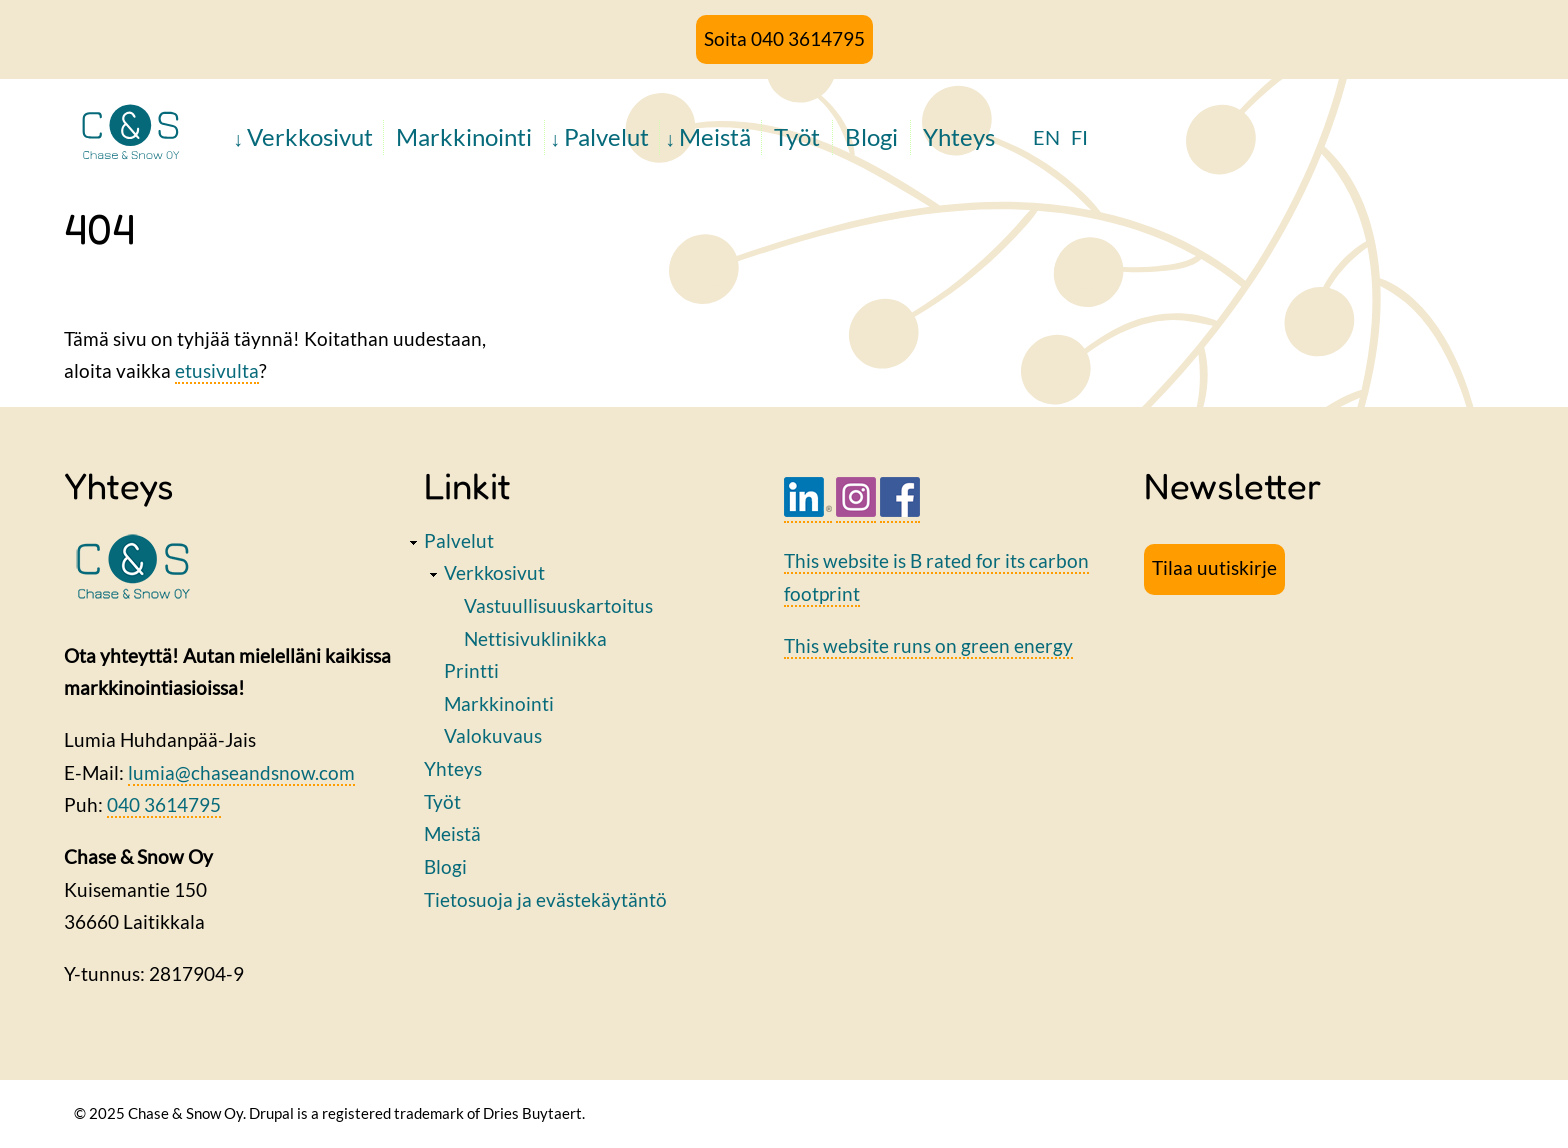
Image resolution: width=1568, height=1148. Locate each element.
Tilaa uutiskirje (1214, 567)
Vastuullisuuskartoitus (558, 605)
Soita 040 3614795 (784, 38)
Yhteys (959, 136)
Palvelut (606, 136)
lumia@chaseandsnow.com (241, 772)
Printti (471, 670)
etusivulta (217, 370)
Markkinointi (464, 136)
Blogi (871, 136)
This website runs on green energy (928, 645)
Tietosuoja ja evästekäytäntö (545, 899)
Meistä (715, 136)
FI (1079, 137)
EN (1046, 137)
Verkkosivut (310, 136)
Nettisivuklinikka (535, 638)
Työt (797, 136)
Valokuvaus (493, 735)
